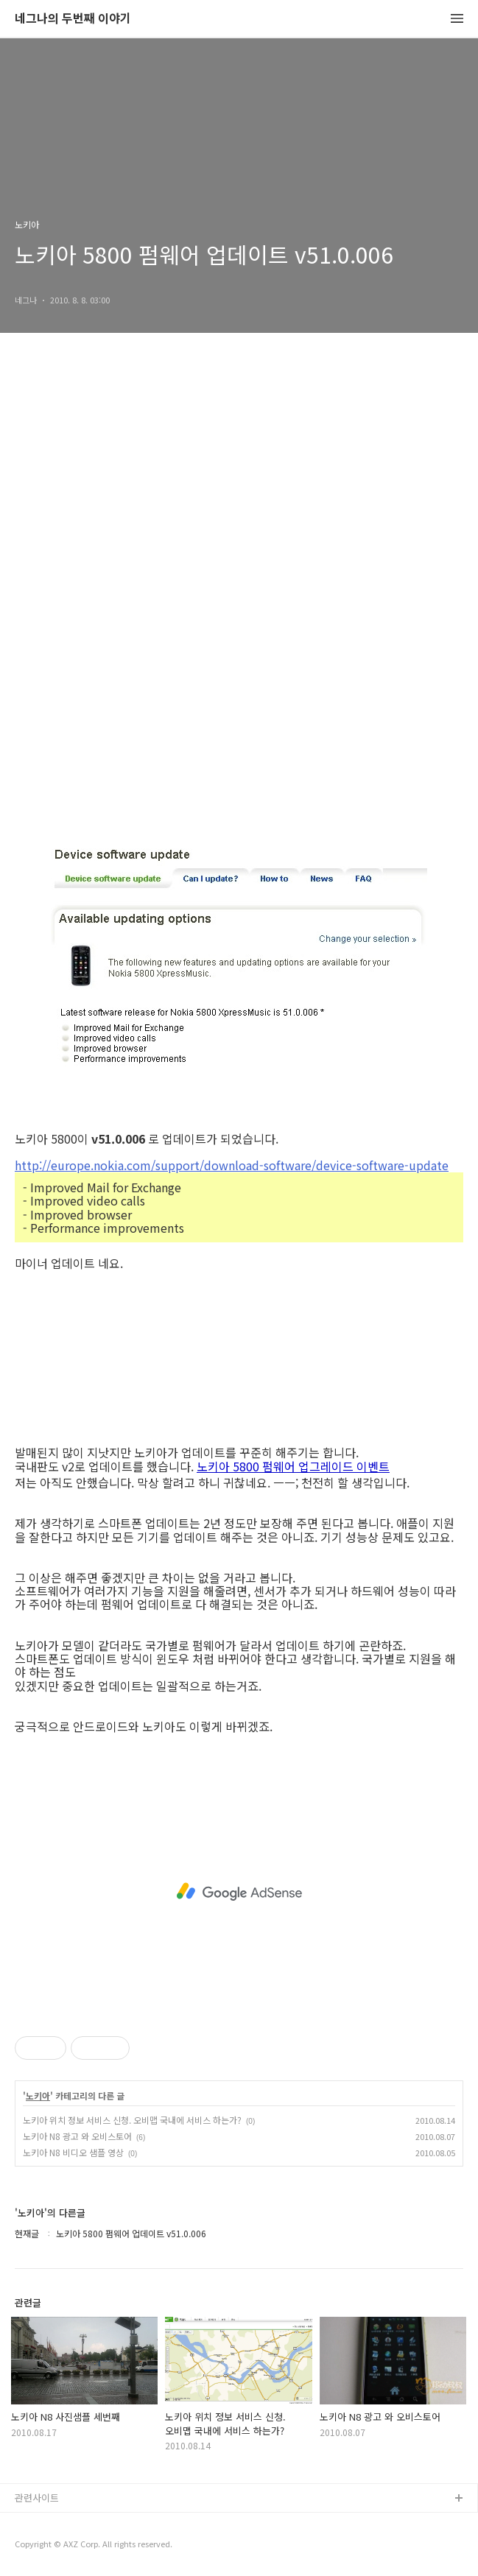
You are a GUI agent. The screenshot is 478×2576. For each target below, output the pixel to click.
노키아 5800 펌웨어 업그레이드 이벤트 (293, 1467)
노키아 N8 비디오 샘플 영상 (73, 2152)
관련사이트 (37, 2498)
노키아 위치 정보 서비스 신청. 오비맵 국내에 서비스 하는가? (132, 2120)
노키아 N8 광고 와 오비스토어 (77, 2136)
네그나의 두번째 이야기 (73, 19)
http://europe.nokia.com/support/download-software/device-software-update (232, 1164)
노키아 (38, 2096)
